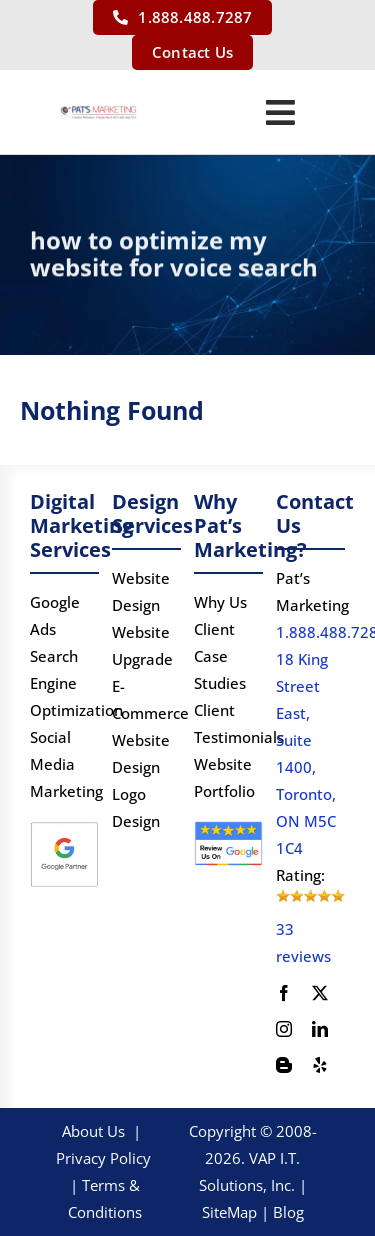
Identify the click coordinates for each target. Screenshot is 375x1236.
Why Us (220, 602)
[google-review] (228, 827)
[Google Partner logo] (64, 827)
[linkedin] (320, 1029)
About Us (93, 1131)
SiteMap (229, 1212)
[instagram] (284, 1029)
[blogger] (284, 1065)
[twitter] (320, 993)
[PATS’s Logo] (99, 112)
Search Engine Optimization (76, 683)
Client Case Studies (220, 656)
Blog (288, 1212)
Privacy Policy (103, 1158)
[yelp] (320, 1065)
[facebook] (284, 993)
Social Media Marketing (66, 764)
